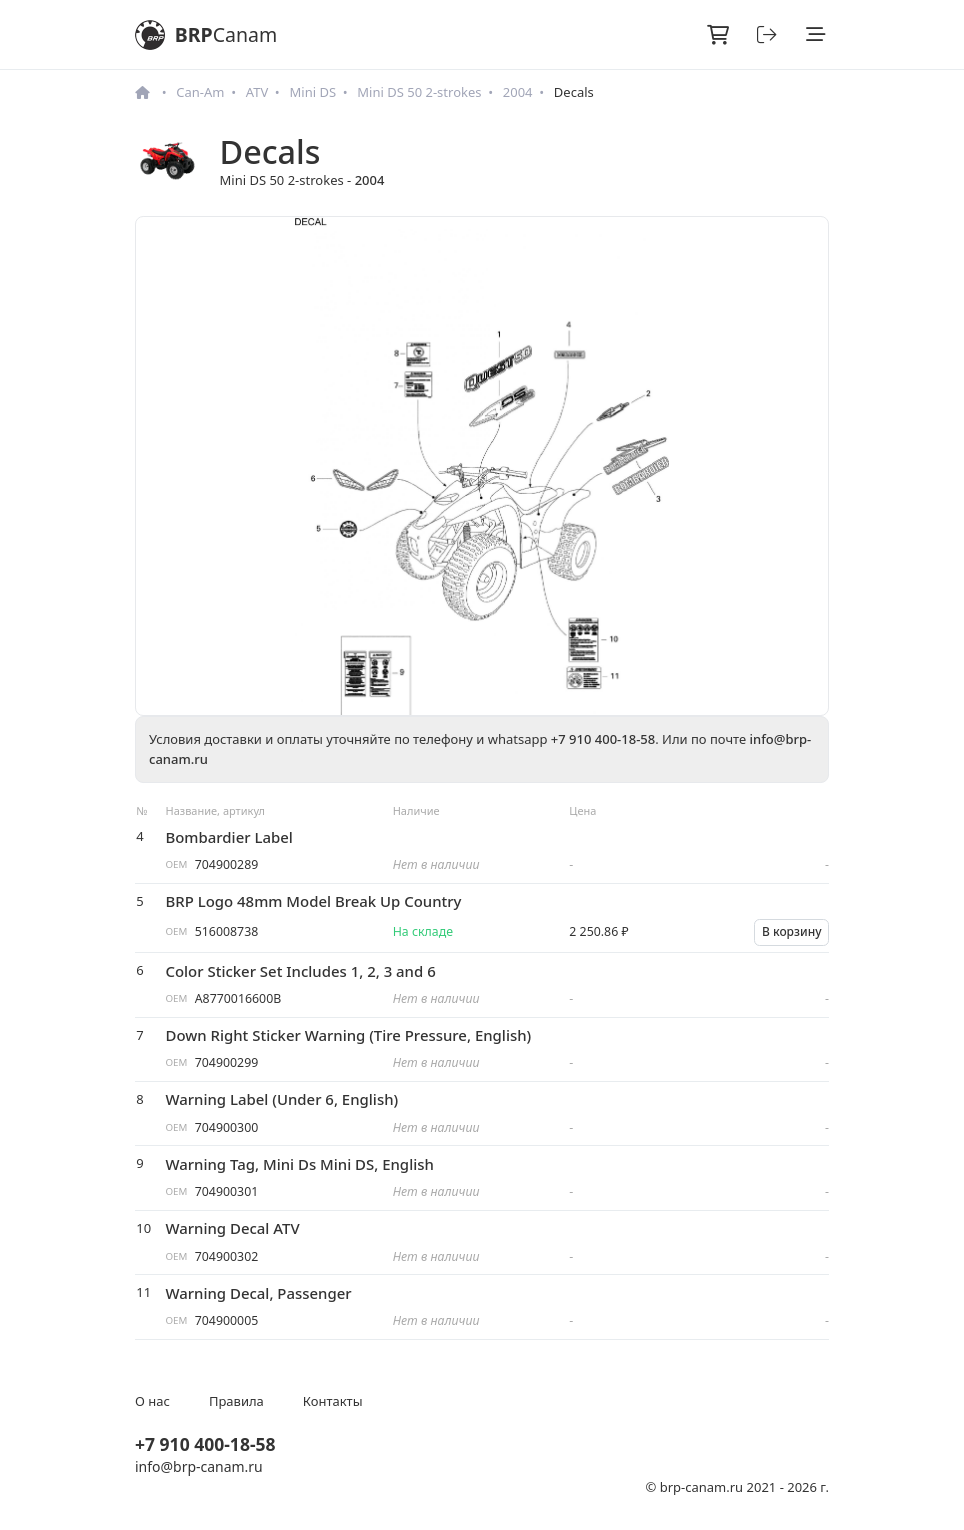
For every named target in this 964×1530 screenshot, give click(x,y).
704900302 (227, 1256)
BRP (206, 35)
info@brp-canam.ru (199, 1466)
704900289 (227, 864)
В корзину (792, 931)
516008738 (227, 931)
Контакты (333, 1401)
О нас (152, 1401)
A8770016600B (238, 998)
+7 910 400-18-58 (603, 739)
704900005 (227, 1320)
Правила (236, 1401)
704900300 (227, 1127)
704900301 (227, 1191)
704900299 (227, 1062)
